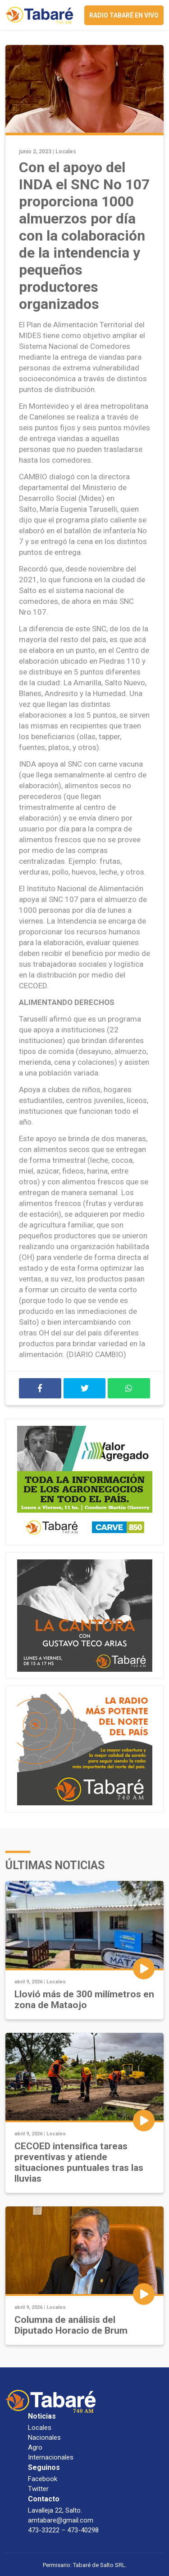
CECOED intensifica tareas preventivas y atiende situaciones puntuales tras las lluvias (78, 2162)
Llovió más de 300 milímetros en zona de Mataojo (84, 1999)
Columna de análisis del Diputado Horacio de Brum (71, 2325)
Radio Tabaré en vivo (124, 15)
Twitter (38, 2489)
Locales (65, 151)
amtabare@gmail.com (60, 2520)
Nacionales (44, 2437)
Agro (35, 2447)
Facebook (42, 2479)
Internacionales (50, 2457)
